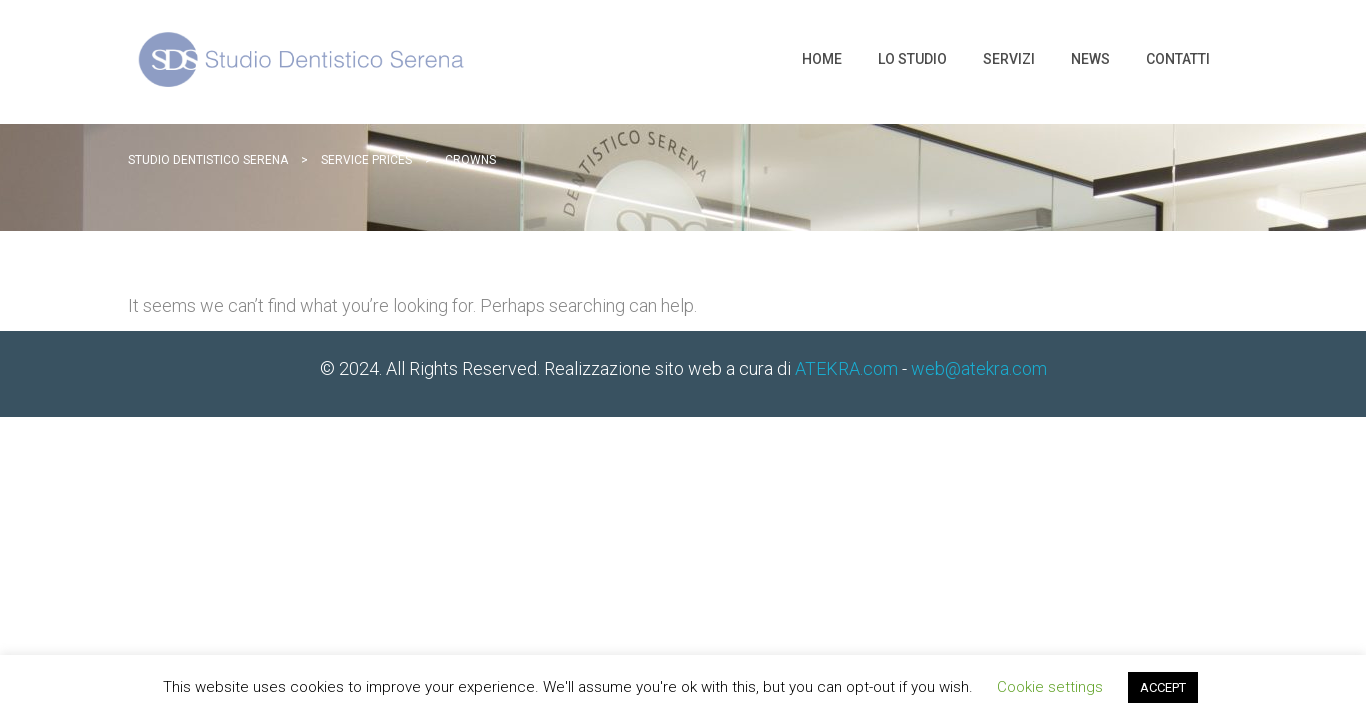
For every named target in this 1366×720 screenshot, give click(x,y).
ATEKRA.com (846, 368)
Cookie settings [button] (1050, 687)
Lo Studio (912, 59)
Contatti (1178, 59)
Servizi (1009, 59)
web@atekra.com (979, 368)
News (1090, 59)
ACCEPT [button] (1163, 687)
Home (822, 59)
